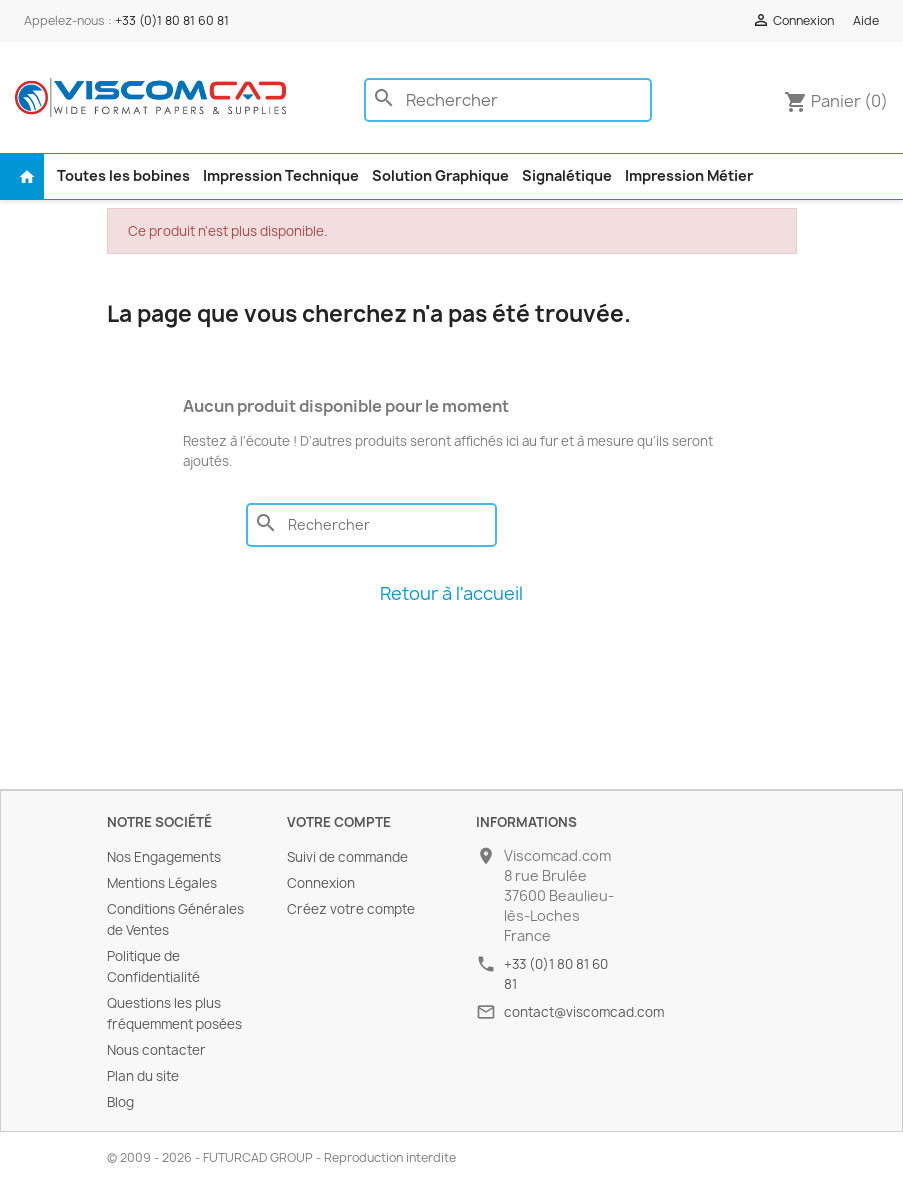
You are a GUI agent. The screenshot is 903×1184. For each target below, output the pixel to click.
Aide (866, 20)
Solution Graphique (440, 175)
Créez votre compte (351, 909)
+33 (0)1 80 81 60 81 (172, 20)
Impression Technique (281, 175)
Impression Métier (689, 175)
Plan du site (143, 1076)
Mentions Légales (162, 883)
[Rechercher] (508, 100)
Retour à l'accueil (451, 593)
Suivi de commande (347, 857)
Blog (120, 1102)
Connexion (321, 883)
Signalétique (567, 175)
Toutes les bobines (123, 175)
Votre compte (339, 822)
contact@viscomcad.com (584, 1012)
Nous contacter (156, 1050)
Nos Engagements (164, 857)
